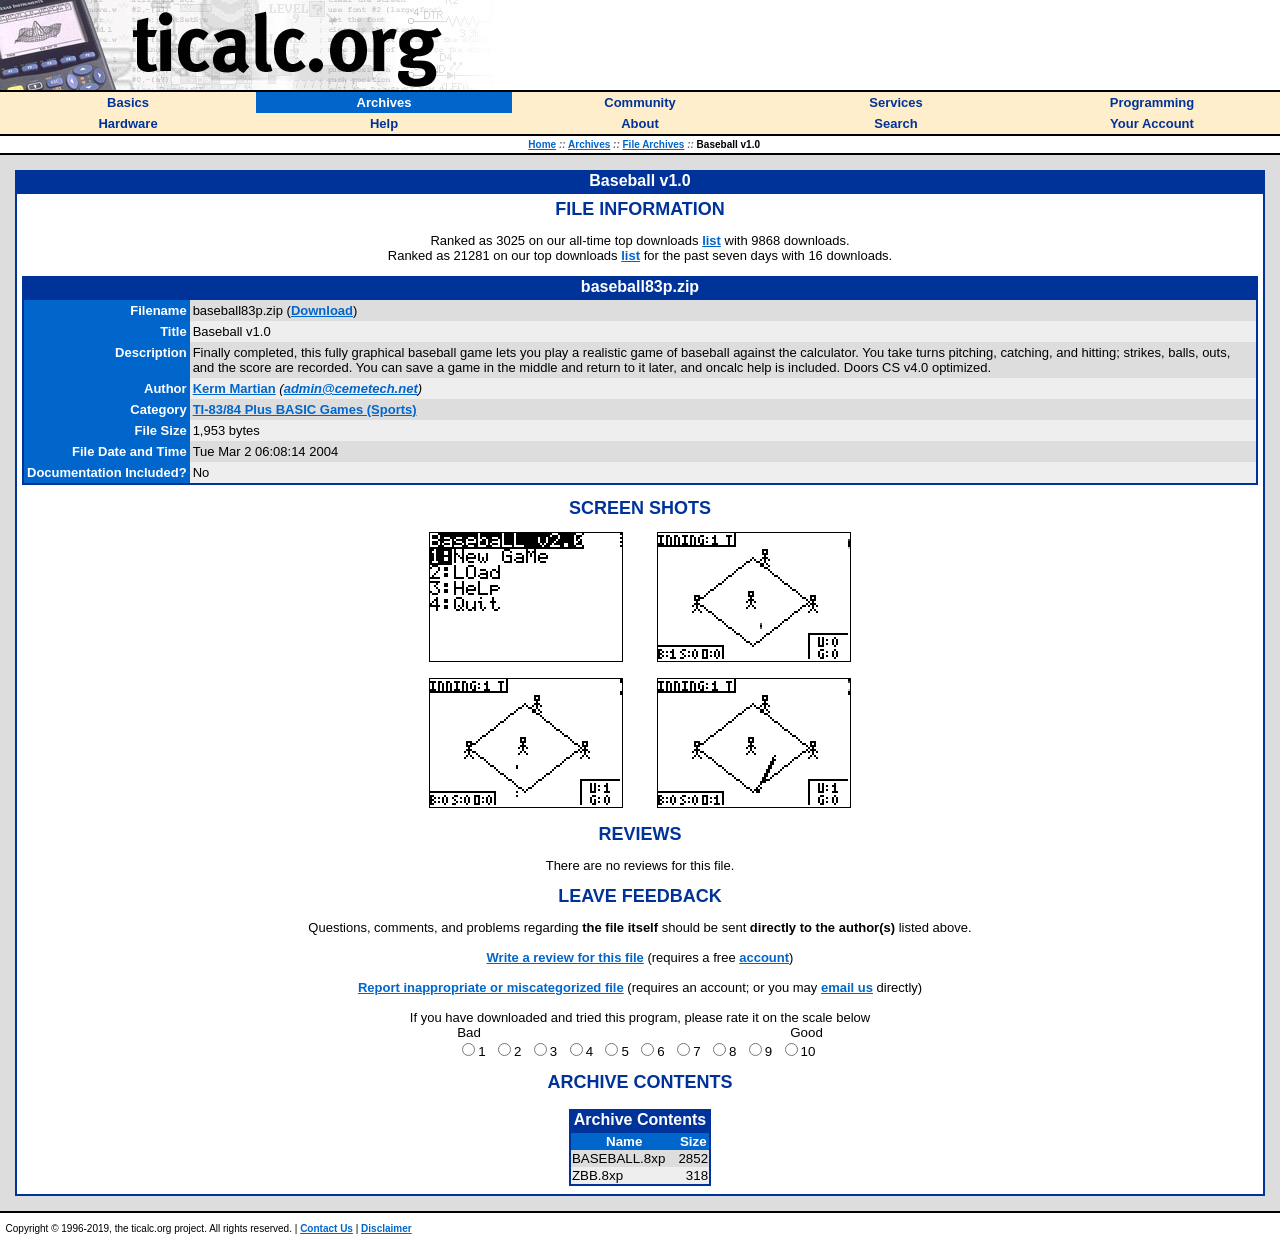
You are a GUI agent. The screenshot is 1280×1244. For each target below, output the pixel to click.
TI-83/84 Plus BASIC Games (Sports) (305, 409)
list (711, 240)
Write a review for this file (565, 957)
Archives (589, 144)
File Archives (654, 144)
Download (322, 310)
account (764, 957)
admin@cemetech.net (351, 388)
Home (542, 144)
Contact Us (326, 1228)
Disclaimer (386, 1228)
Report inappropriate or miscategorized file (491, 987)
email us (847, 987)
